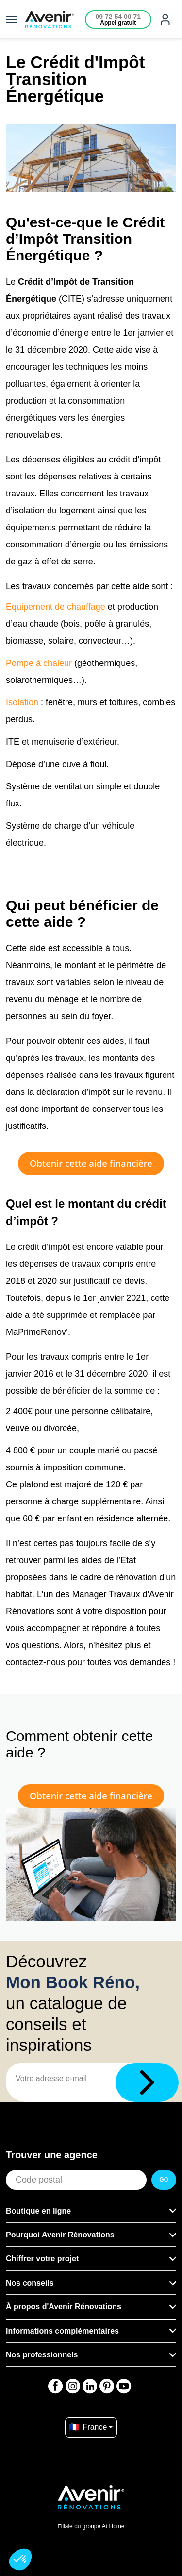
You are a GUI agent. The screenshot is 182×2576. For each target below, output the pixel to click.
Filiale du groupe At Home (90, 2526)
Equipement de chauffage (55, 607)
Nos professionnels (42, 2355)
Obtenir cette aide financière (91, 1163)
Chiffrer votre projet (42, 2258)
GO (163, 2179)
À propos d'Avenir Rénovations (63, 2307)
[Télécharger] (147, 2082)
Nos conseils (30, 2283)
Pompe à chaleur (39, 663)
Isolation (22, 702)
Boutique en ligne (38, 2211)
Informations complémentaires (62, 2331)
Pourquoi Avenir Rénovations (60, 2235)
